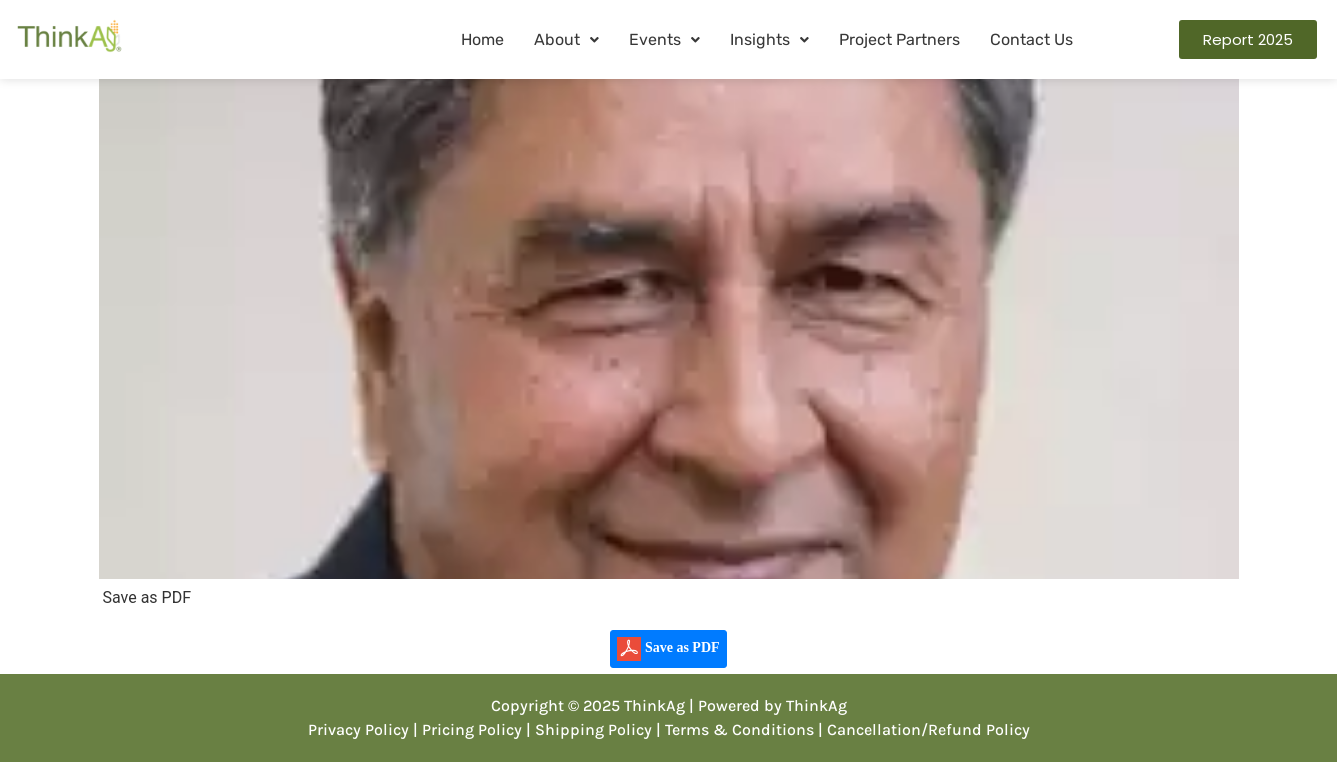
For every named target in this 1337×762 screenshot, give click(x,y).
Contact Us (1031, 39)
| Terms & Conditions (735, 729)
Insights (769, 39)
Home (482, 39)
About (566, 39)
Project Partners (899, 39)
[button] (566, 40)
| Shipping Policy (589, 729)
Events (664, 39)
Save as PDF (668, 649)
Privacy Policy (358, 729)
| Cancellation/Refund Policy (924, 729)
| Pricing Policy (467, 729)
